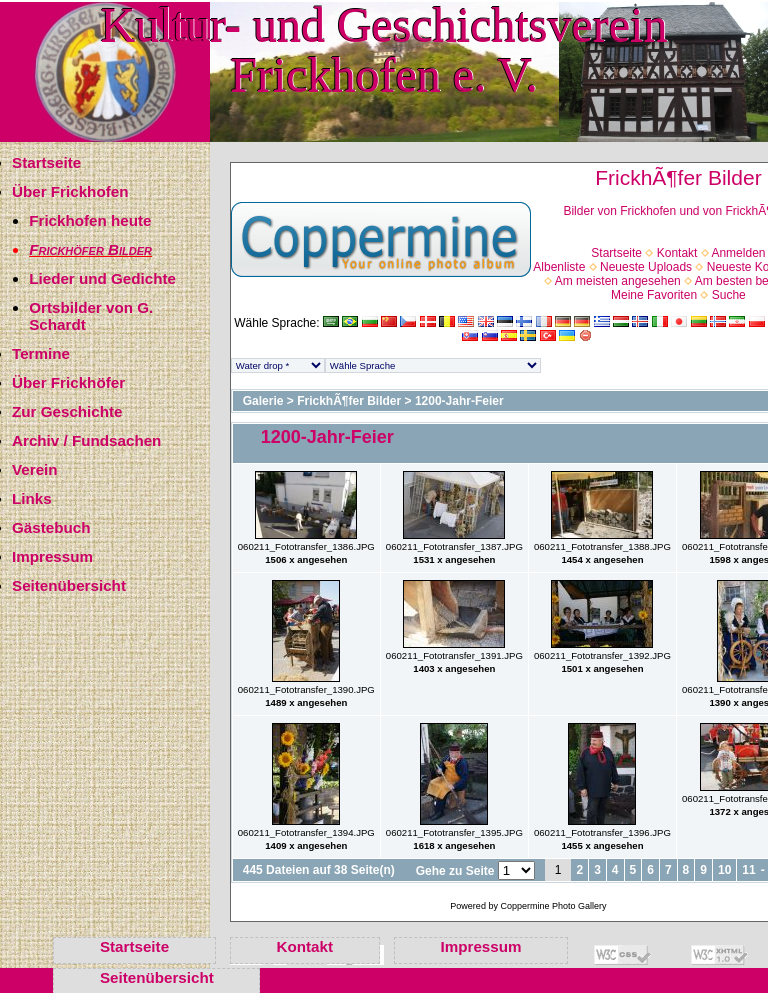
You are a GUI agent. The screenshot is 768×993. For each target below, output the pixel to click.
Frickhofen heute (90, 220)
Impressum (52, 556)
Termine (41, 353)
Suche (729, 295)
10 (724, 870)
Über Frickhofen (70, 191)
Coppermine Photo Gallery (553, 906)
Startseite (46, 162)
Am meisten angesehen (618, 281)
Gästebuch (51, 527)
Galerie (263, 401)
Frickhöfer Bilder (90, 249)
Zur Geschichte (67, 411)
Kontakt (677, 253)
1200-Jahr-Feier (459, 401)
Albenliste (559, 267)
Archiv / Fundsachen (86, 440)
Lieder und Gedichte (102, 278)
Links (32, 498)
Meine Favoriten (654, 295)
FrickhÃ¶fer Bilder (349, 401)
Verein (35, 469)
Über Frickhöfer (68, 382)
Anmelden (738, 253)
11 (748, 870)
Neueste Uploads (646, 267)
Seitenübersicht (69, 585)
